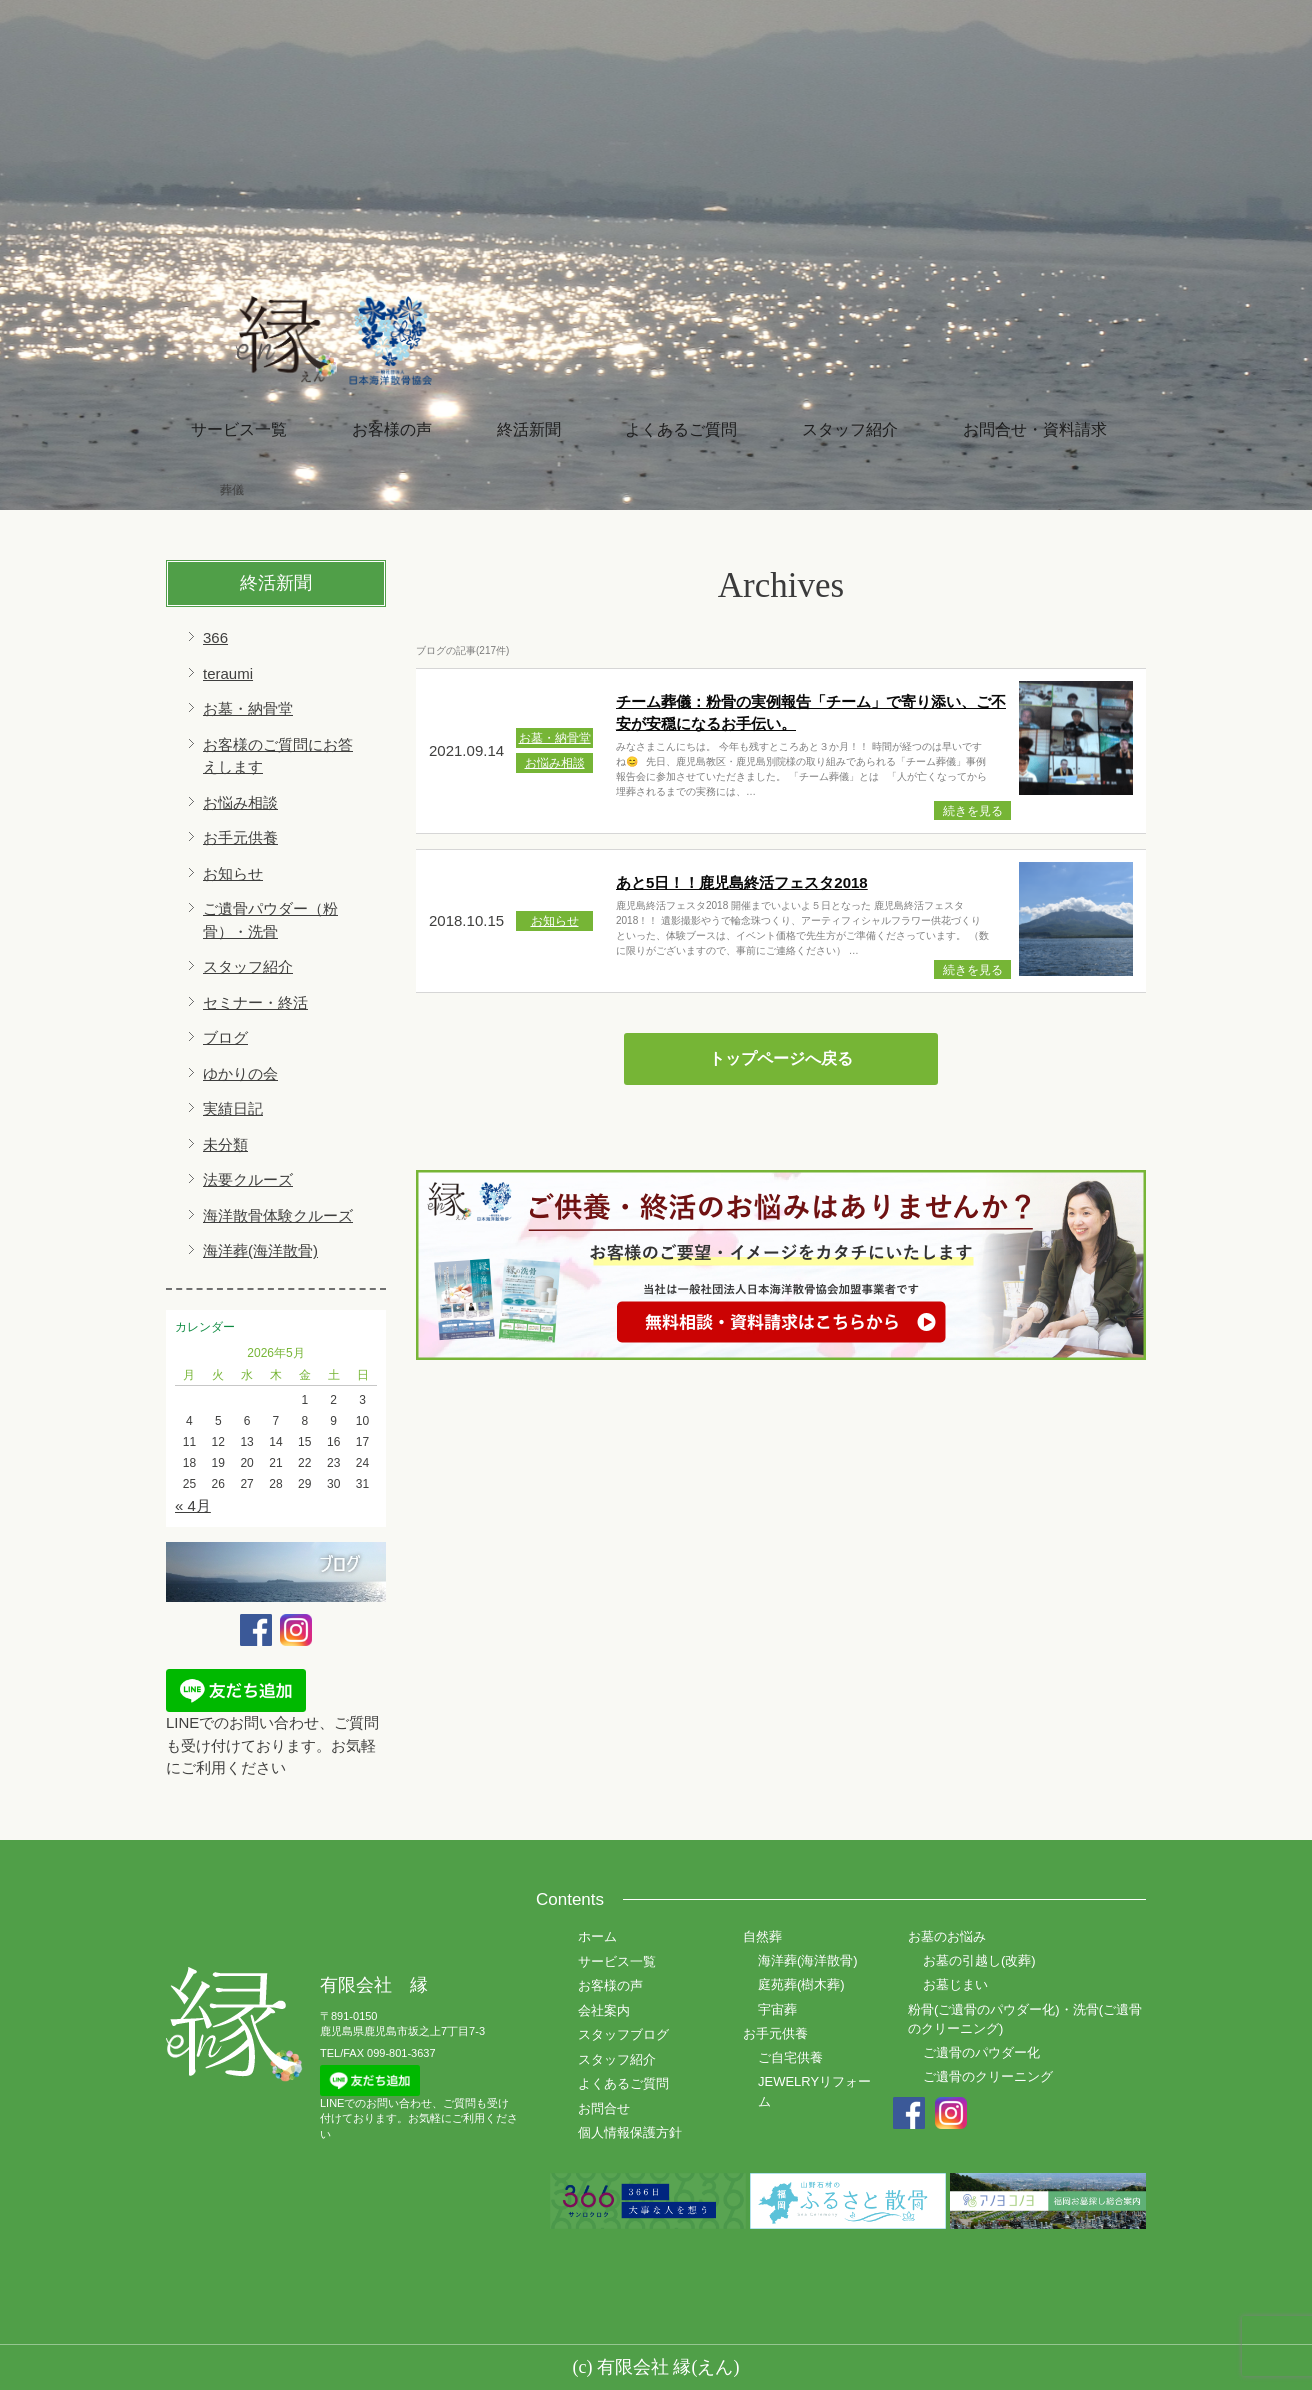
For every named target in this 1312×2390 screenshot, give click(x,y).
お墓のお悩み (947, 1936)
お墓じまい (955, 1984)
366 (215, 637)
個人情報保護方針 (630, 2132)
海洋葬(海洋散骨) (260, 1250)
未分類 (225, 1144)
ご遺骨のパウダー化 (981, 2052)
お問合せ (604, 2108)
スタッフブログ (623, 2034)
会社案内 (604, 2010)
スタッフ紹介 (850, 429)
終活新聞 (529, 429)
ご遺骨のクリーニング (988, 2076)
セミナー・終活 (255, 1002)
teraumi (228, 673)
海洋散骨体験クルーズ (278, 1215)
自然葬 (762, 1936)
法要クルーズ (248, 1179)
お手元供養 (240, 837)
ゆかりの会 (240, 1073)
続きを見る (973, 811)
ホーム (597, 1936)
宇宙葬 (777, 2009)
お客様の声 (392, 429)
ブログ (225, 1037)
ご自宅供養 (790, 2057)
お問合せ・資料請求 (1035, 429)
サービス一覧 (239, 429)
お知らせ (233, 873)
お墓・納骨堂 (248, 708)
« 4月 (193, 1505)
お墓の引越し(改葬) (979, 1960)
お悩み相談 (240, 802)
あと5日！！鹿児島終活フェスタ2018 (742, 882)
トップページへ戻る (781, 1058)
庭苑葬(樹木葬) (801, 1984)
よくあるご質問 (681, 429)
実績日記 (233, 1108)
